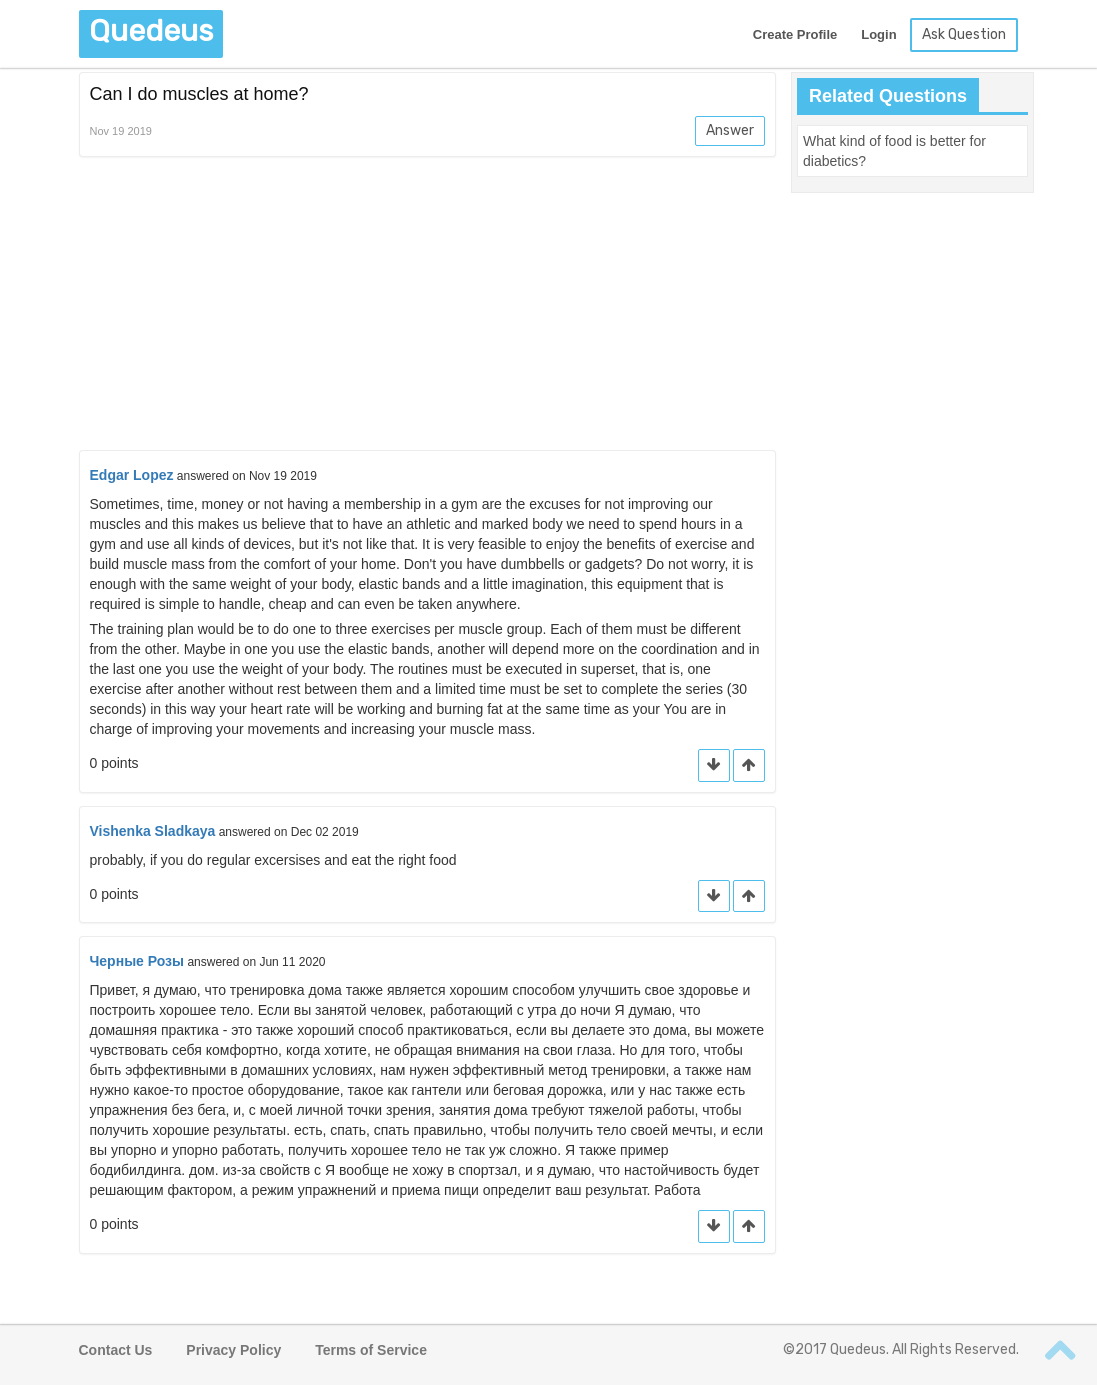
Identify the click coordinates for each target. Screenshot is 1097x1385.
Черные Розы (137, 961)
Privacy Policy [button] (233, 1350)
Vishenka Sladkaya (153, 831)
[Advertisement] (428, 307)
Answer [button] (730, 130)
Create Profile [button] (795, 34)
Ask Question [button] (964, 34)
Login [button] (878, 34)
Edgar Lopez (132, 475)
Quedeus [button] (151, 31)
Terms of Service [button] (371, 1350)
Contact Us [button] (116, 1350)
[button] (749, 765)
